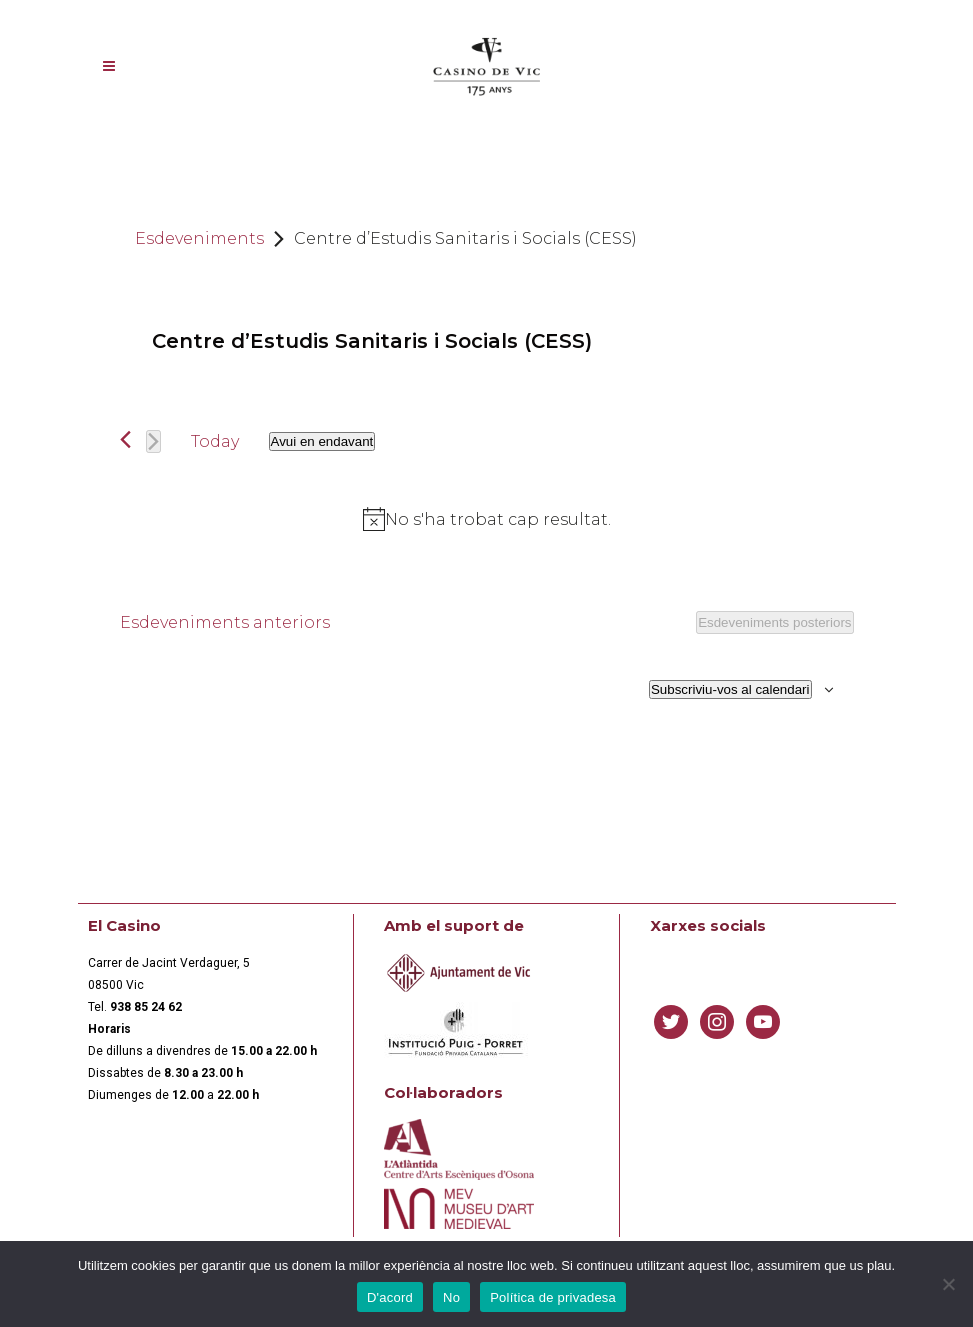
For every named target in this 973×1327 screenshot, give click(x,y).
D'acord (390, 1297)
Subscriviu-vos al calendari (730, 689)
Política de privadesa (553, 1297)
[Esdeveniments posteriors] (153, 441)
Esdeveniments (199, 238)
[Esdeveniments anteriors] (125, 439)
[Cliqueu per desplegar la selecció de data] (322, 441)
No (451, 1297)
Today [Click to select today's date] (215, 441)
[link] (146, 1007)
